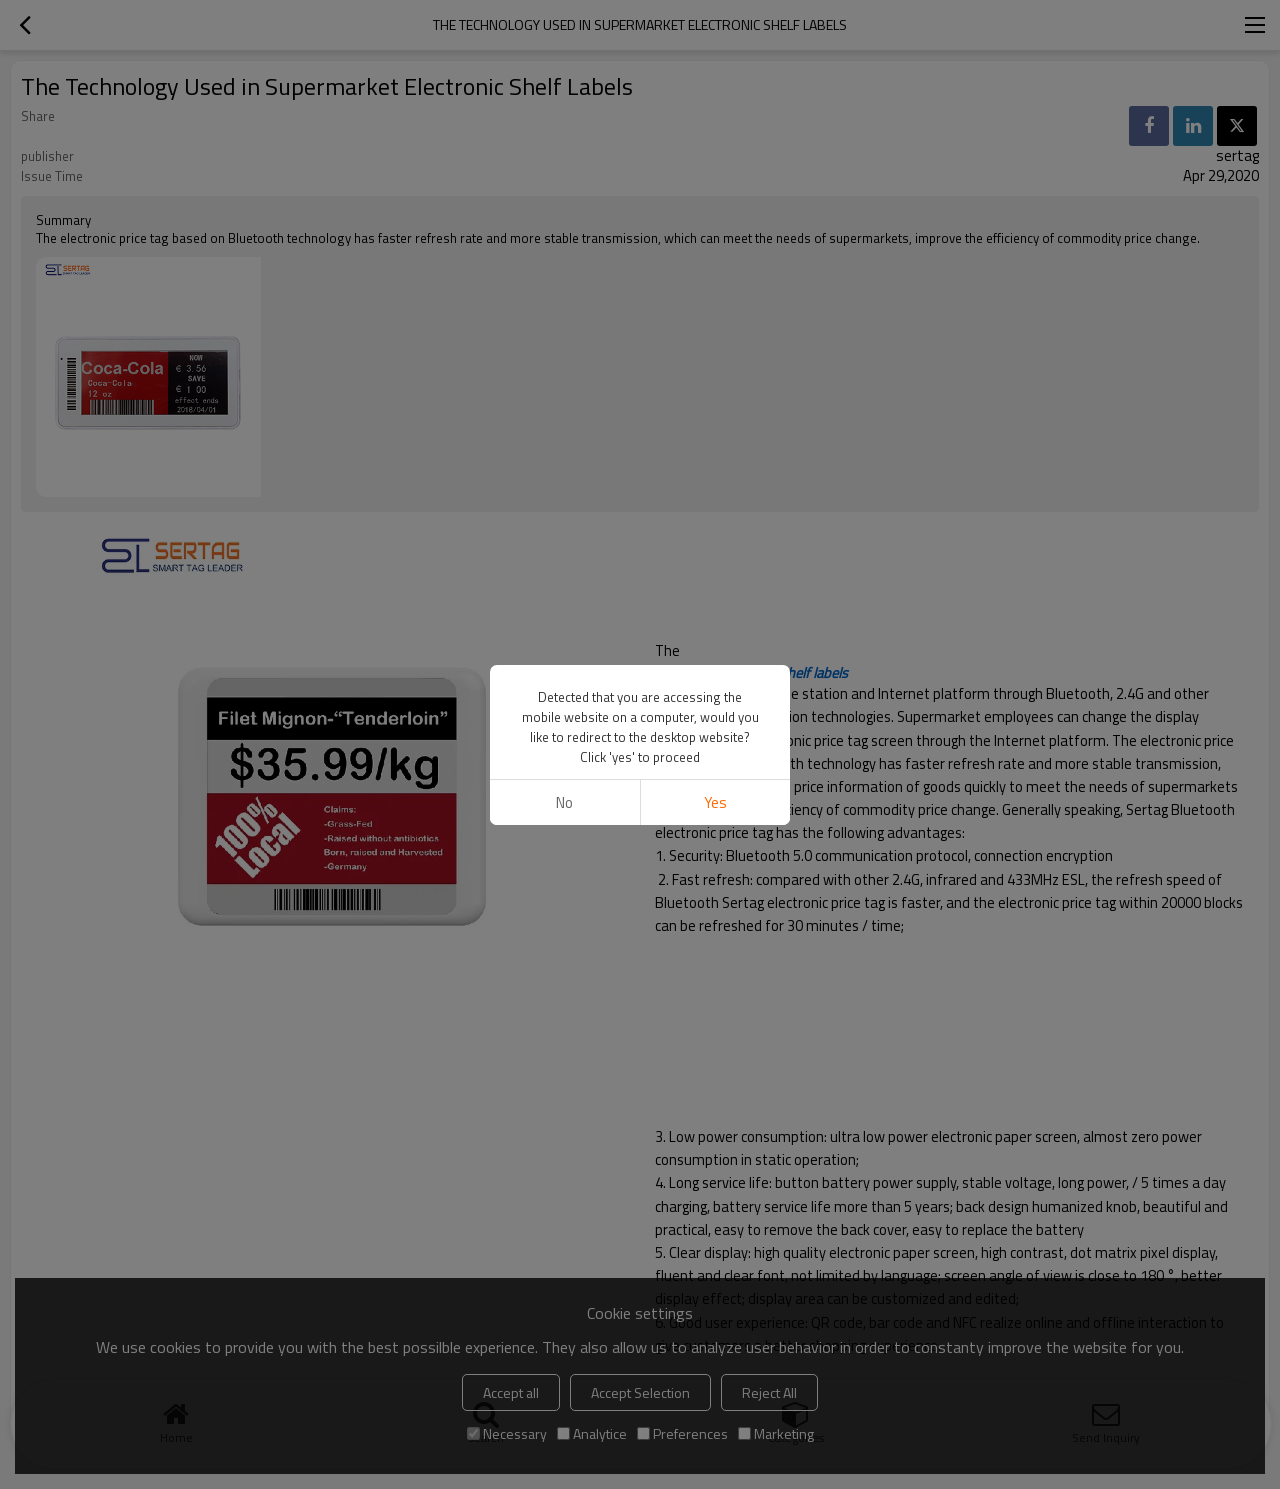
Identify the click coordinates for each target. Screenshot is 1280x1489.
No (564, 802)
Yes (715, 802)
